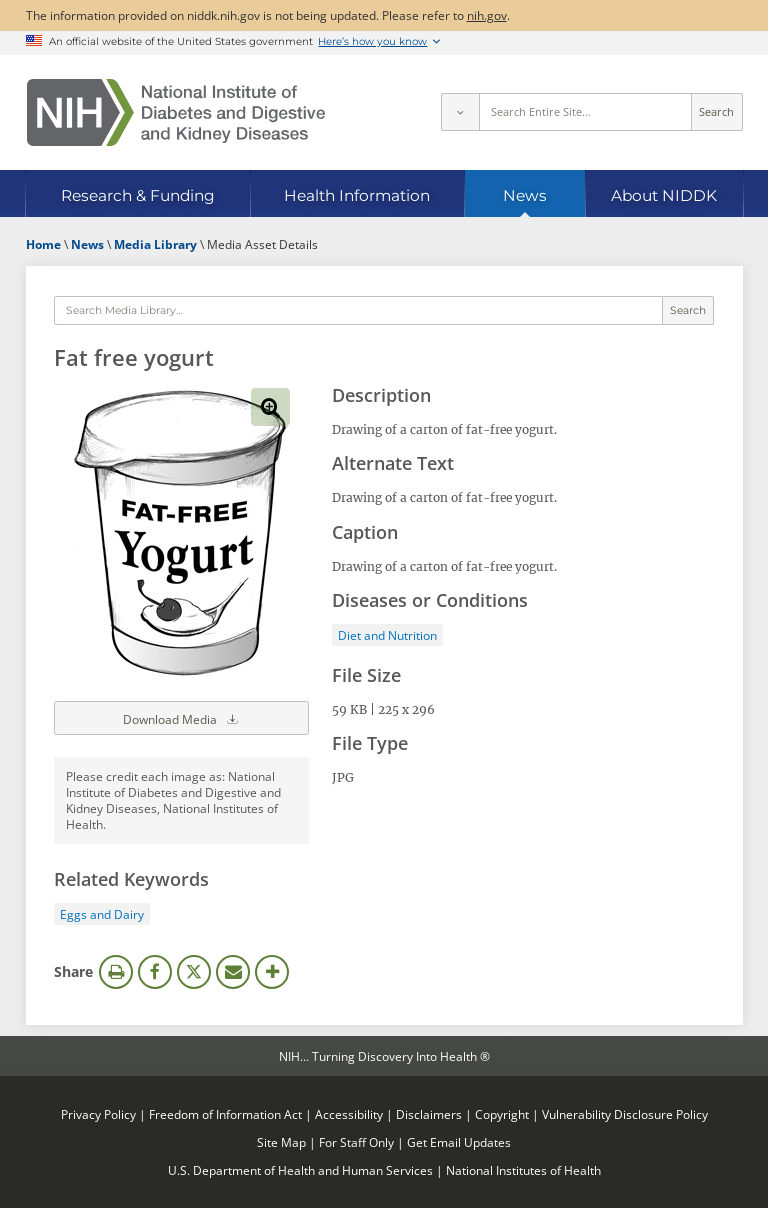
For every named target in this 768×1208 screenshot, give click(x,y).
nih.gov (487, 15)
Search (716, 112)
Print (116, 972)
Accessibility (349, 1114)
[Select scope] (460, 112)
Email (233, 972)
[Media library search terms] (358, 311)
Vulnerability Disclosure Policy (625, 1114)
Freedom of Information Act (225, 1114)
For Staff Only (356, 1142)
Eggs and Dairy (102, 914)
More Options (272, 972)
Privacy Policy (98, 1114)
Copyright (502, 1114)
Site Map (281, 1142)
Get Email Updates (459, 1142)
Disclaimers (429, 1114)
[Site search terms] (585, 112)
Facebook (155, 972)
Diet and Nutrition (387, 635)
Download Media (182, 718)
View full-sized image (270, 407)
